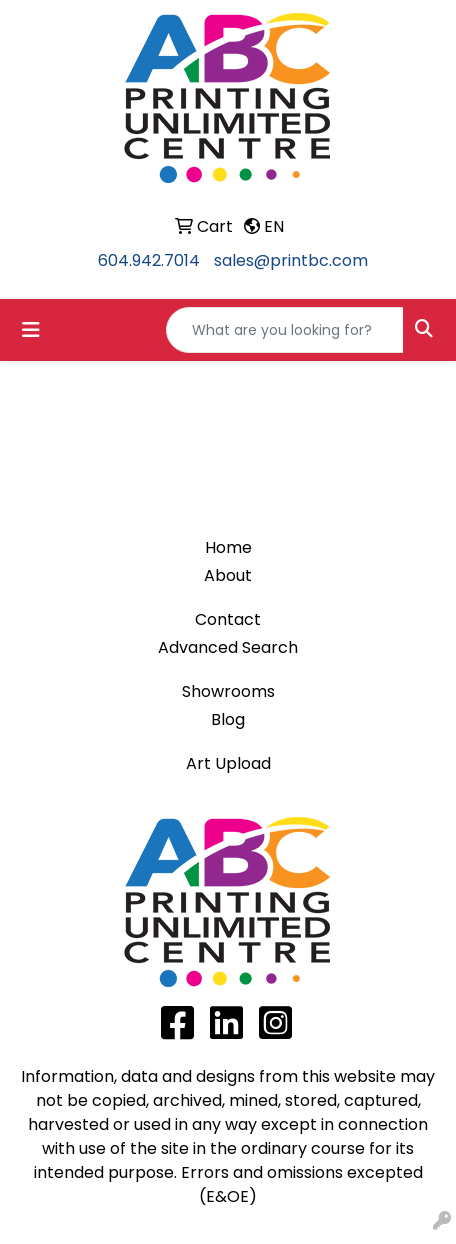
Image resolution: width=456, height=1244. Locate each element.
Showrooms (228, 691)
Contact (228, 619)
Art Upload (228, 763)
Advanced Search (228, 647)
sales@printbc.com (291, 260)
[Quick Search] (285, 330)
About (228, 575)
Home (228, 547)
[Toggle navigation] (31, 330)
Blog (228, 719)
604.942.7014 (149, 260)
